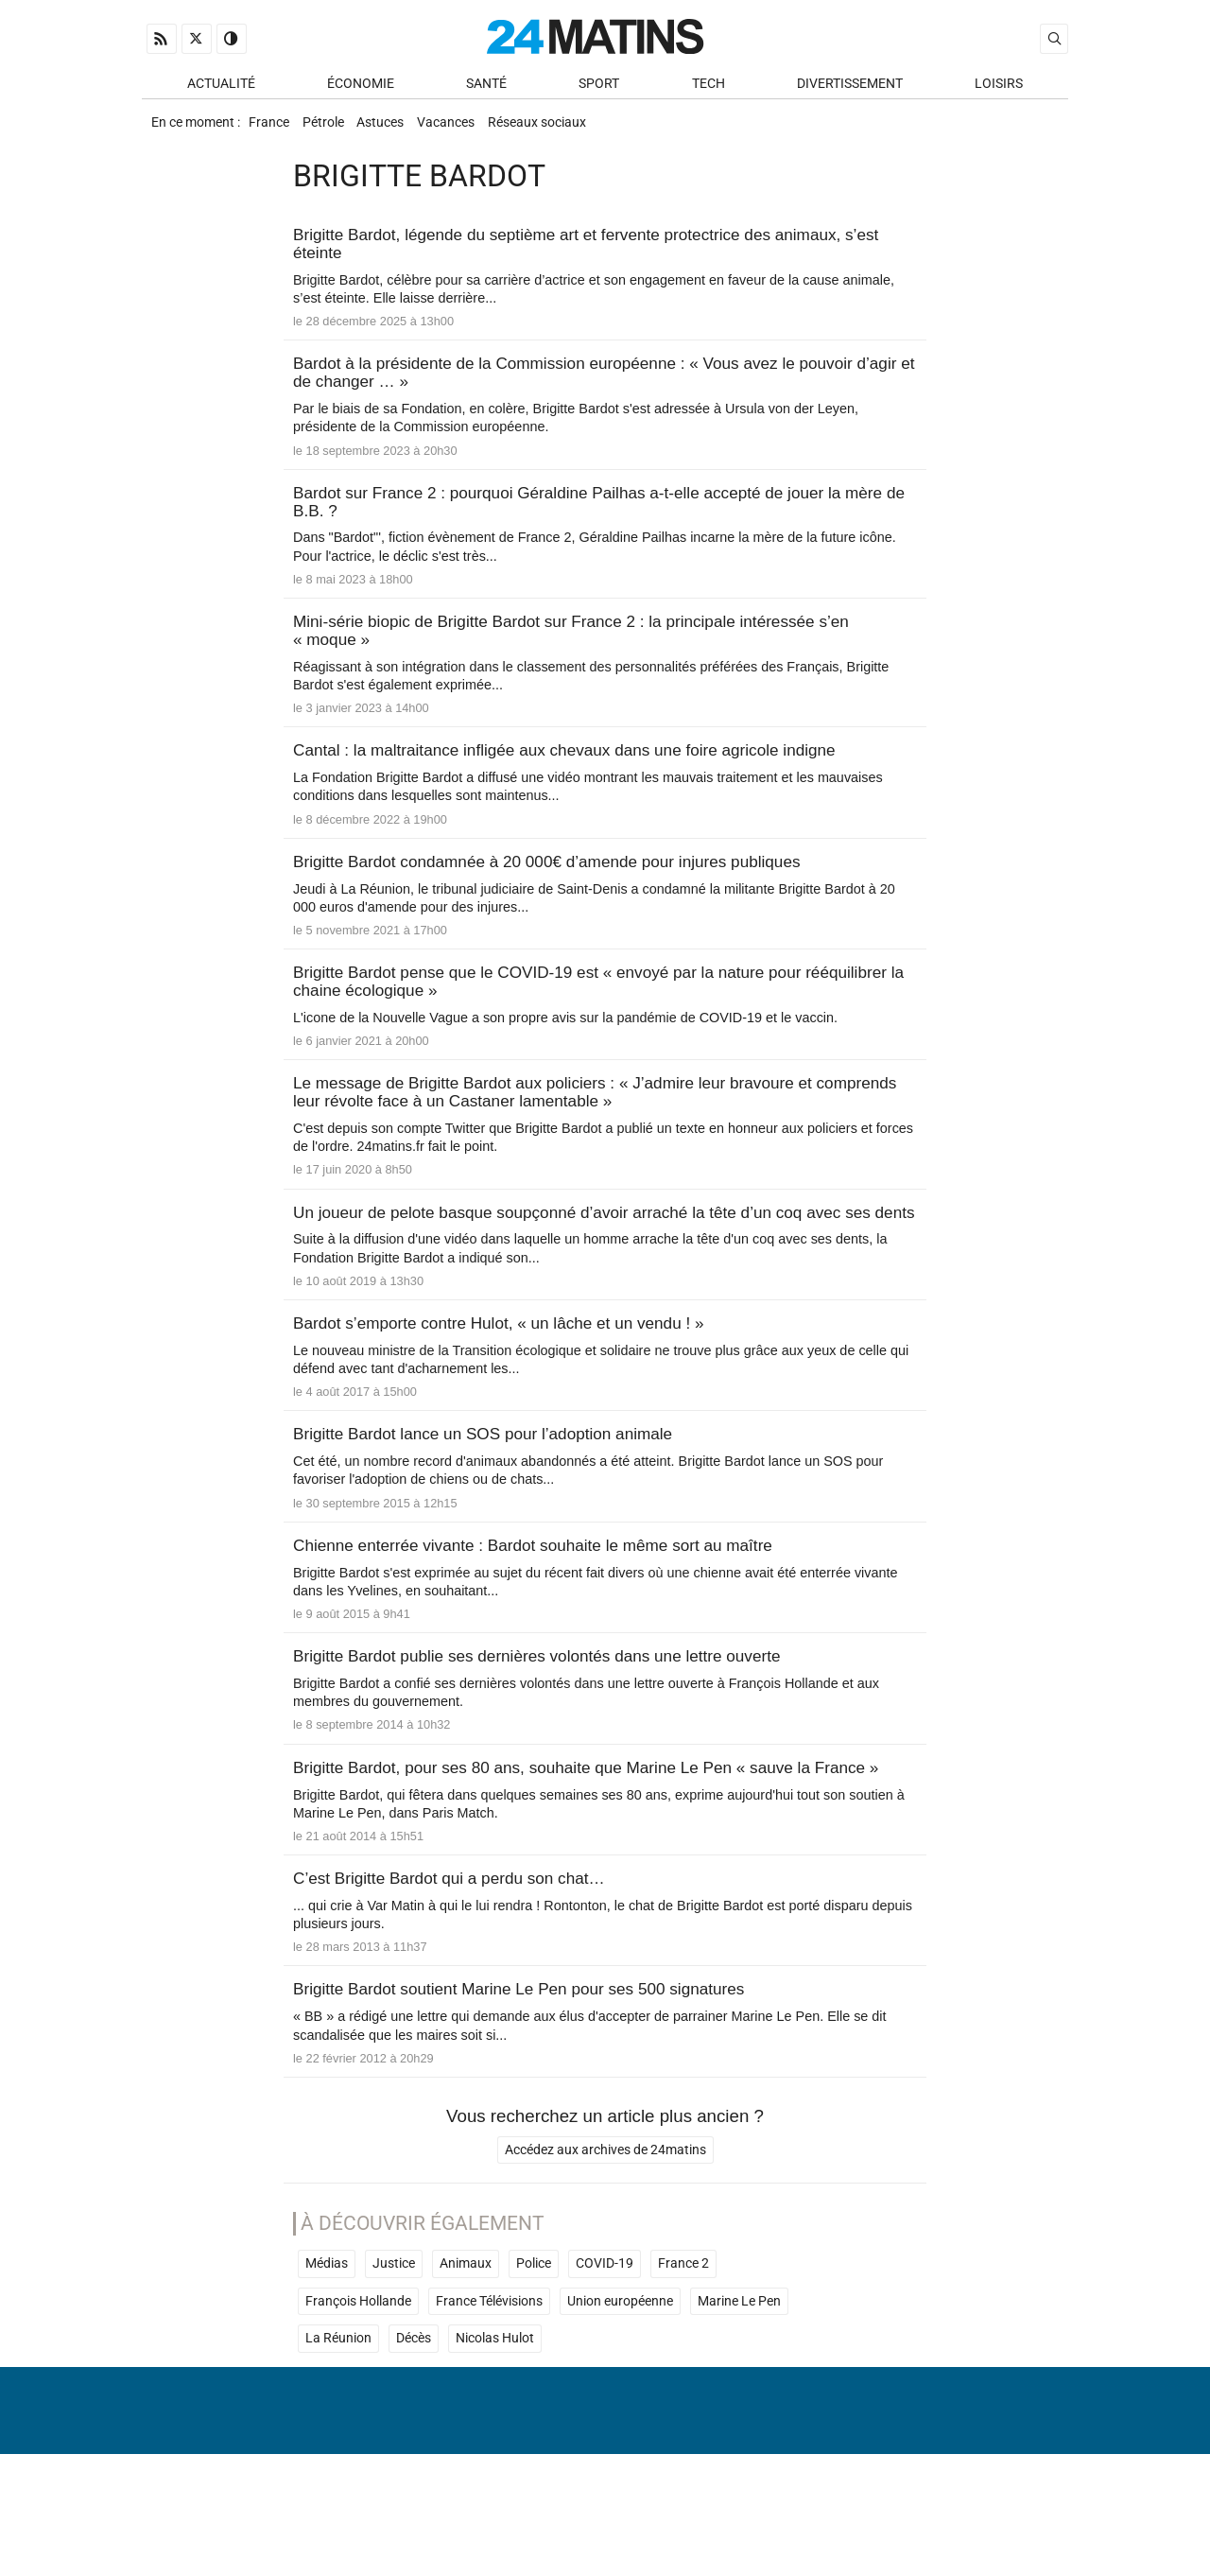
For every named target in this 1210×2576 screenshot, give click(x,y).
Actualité (221, 86)
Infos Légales (722, 2514)
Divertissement (850, 86)
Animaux (466, 2350)
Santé (486, 86)
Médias (326, 2350)
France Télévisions (489, 2387)
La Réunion (338, 2425)
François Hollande (358, 2387)
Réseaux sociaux (566, 129)
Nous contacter (593, 2514)
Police (533, 2350)
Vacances (468, 129)
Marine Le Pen (739, 2387)
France (271, 129)
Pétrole (332, 129)
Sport (599, 86)
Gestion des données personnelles (927, 2514)
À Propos (484, 2514)
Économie (360, 86)
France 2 (683, 2350)
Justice (393, 2350)
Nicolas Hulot (495, 2425)
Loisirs (999, 86)
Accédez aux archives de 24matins (605, 2236)
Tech (708, 86)
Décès (413, 2425)
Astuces (396, 129)
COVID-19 (604, 2350)
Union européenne (620, 2387)
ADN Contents (989, 2543)
